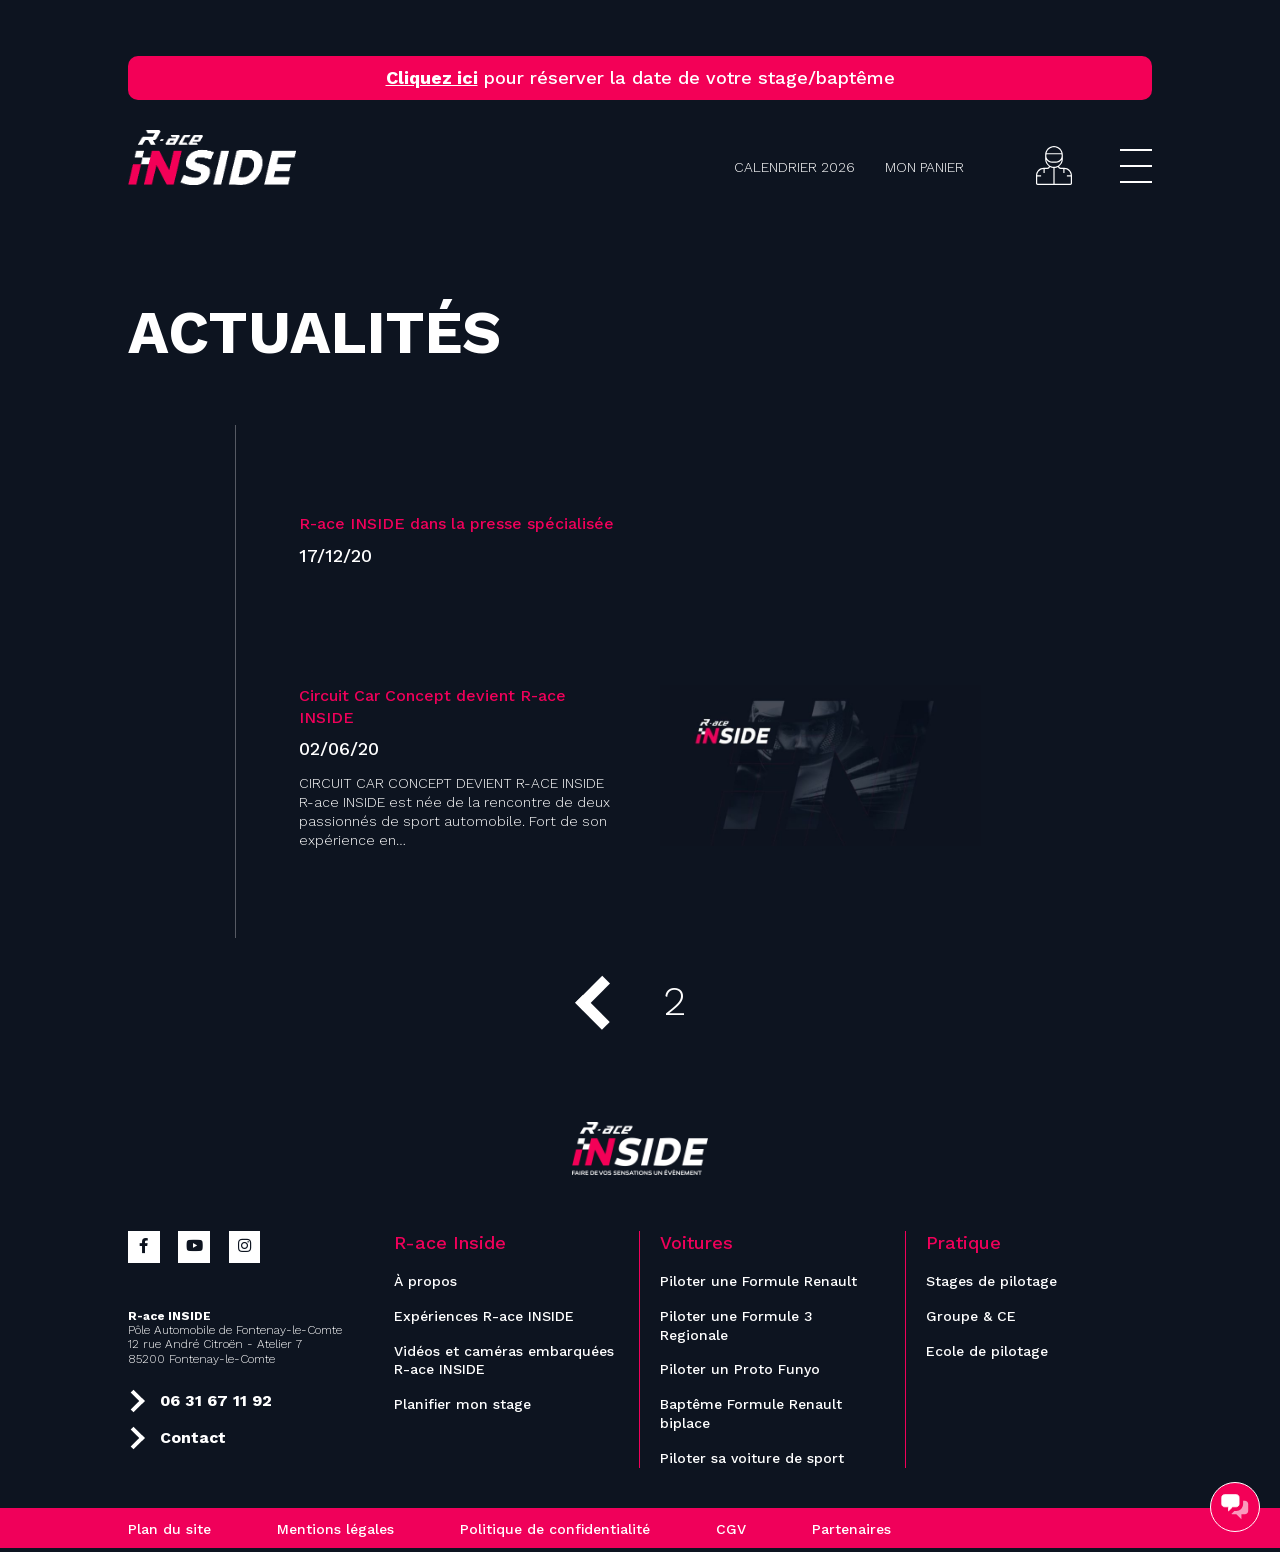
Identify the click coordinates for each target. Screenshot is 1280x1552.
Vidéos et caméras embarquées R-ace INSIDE (504, 1363)
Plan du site (169, 1533)
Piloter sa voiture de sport (752, 1462)
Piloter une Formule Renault (758, 1284)
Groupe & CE (971, 1319)
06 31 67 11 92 (200, 1402)
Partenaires (851, 1533)
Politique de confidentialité (555, 1533)
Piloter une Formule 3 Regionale (736, 1328)
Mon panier (924, 167)
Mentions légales (335, 1533)
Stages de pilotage (991, 1284)
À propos (425, 1284)
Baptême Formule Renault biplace (751, 1417)
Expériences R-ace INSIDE (484, 1319)
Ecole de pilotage (987, 1354)
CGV (731, 1533)
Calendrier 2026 (794, 167)
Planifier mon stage (462, 1408)
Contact (177, 1439)
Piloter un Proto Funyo (740, 1373)
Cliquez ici (432, 77)
